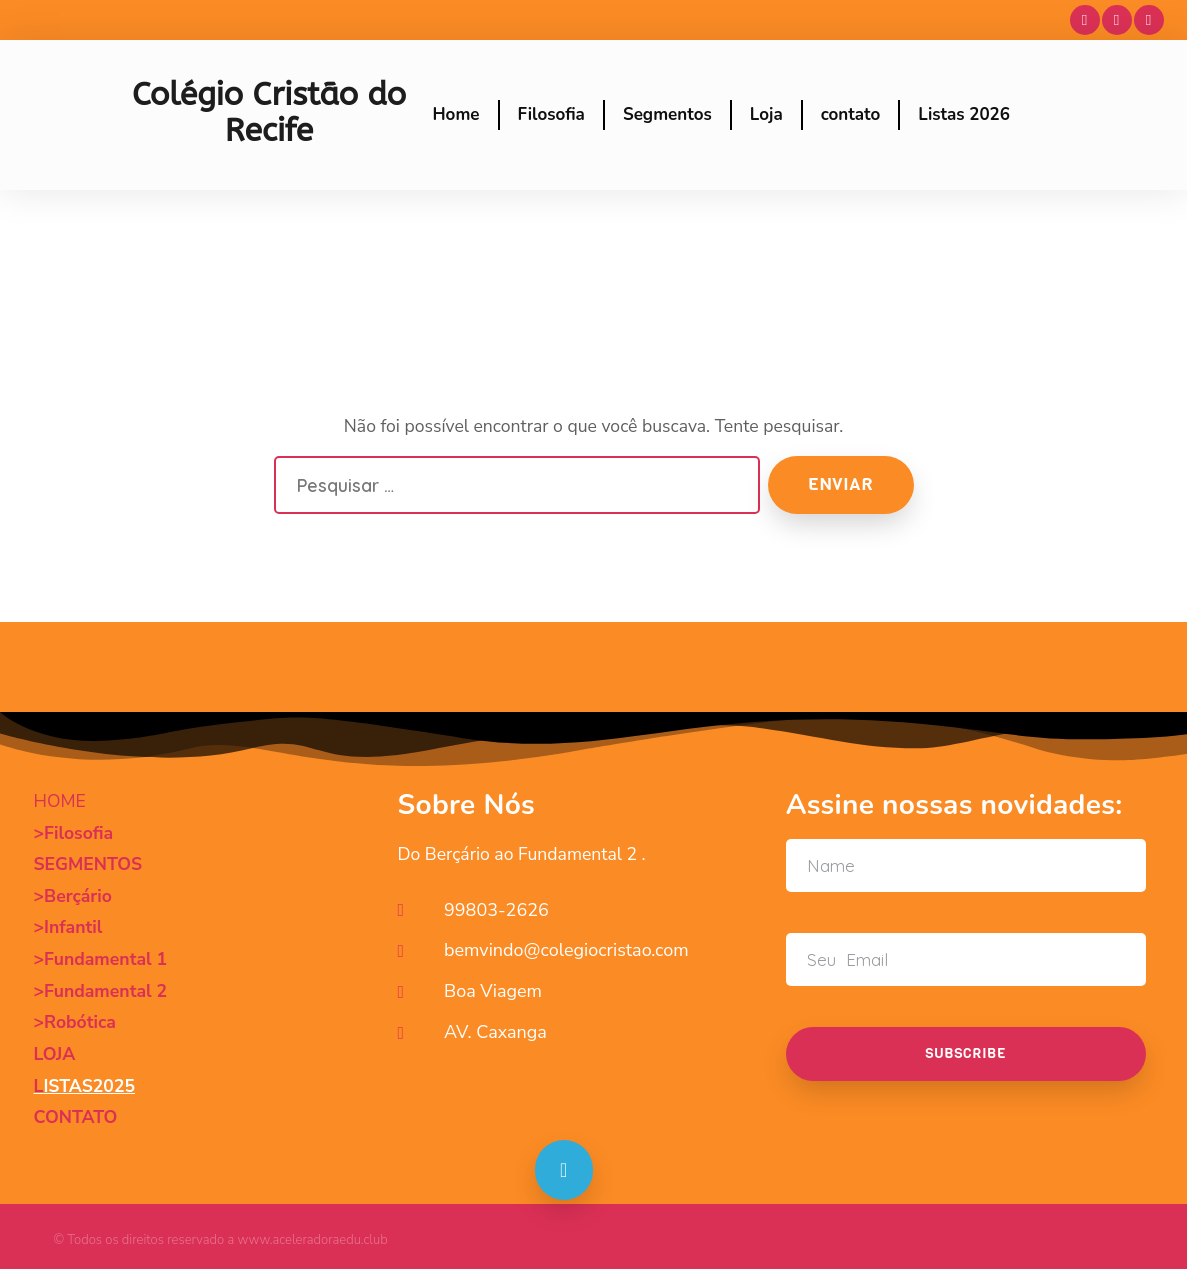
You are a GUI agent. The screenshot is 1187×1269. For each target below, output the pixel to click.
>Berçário (73, 896)
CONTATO (76, 1117)
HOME (60, 801)
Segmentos (667, 114)
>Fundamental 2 (100, 991)
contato (851, 114)
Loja (766, 114)
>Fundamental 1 (100, 959)
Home (455, 114)
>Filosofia (74, 833)
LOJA (55, 1054)
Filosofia (551, 114)
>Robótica (75, 1022)
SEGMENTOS (88, 864)
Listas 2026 (964, 114)
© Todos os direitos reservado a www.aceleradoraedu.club (221, 1240)
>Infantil (68, 927)
